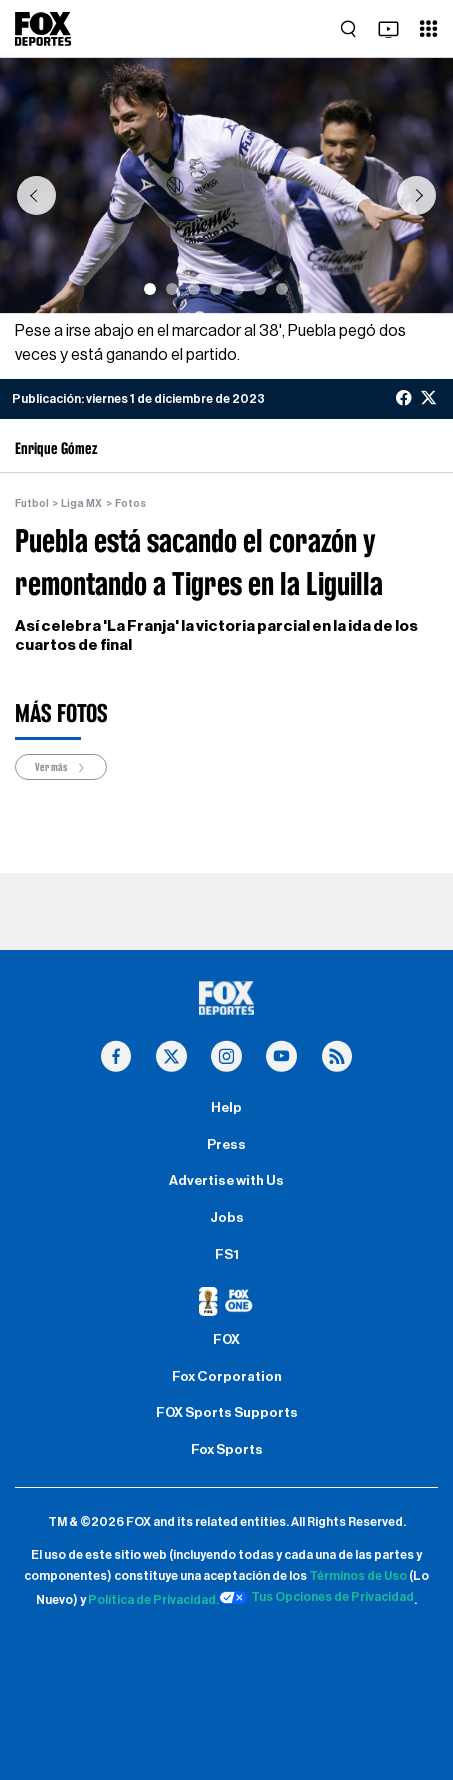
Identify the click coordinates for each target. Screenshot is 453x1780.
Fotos (130, 503)
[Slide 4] (216, 289)
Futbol (32, 503)
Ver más (61, 767)
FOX (226, 1340)
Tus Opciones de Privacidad (317, 1598)
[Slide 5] (238, 289)
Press (226, 1145)
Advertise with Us (226, 1181)
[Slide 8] (304, 289)
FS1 (227, 1255)
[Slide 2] (172, 289)
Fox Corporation (227, 1377)
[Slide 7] (282, 289)
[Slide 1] (150, 289)
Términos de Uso (358, 1576)
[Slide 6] (260, 289)
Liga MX (81, 503)
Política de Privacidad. (153, 1600)
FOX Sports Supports (227, 1413)
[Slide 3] (194, 289)
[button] (36, 195)
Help (226, 1108)
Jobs (227, 1218)
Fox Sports (227, 1450)
